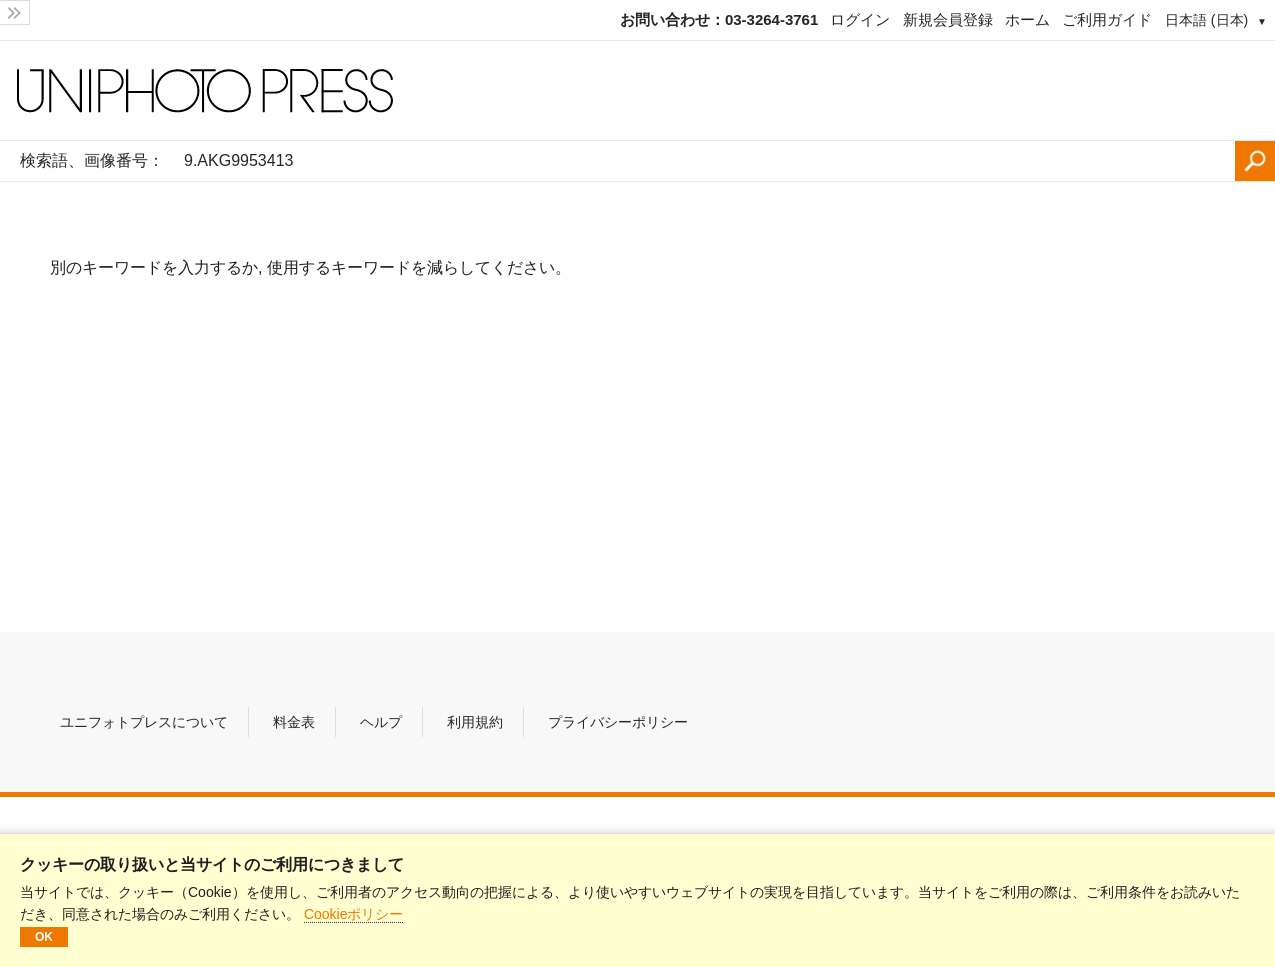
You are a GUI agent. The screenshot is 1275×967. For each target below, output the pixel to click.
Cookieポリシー (354, 914)
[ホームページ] (637, 91)
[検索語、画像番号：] (704, 161)
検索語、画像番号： (92, 160)
